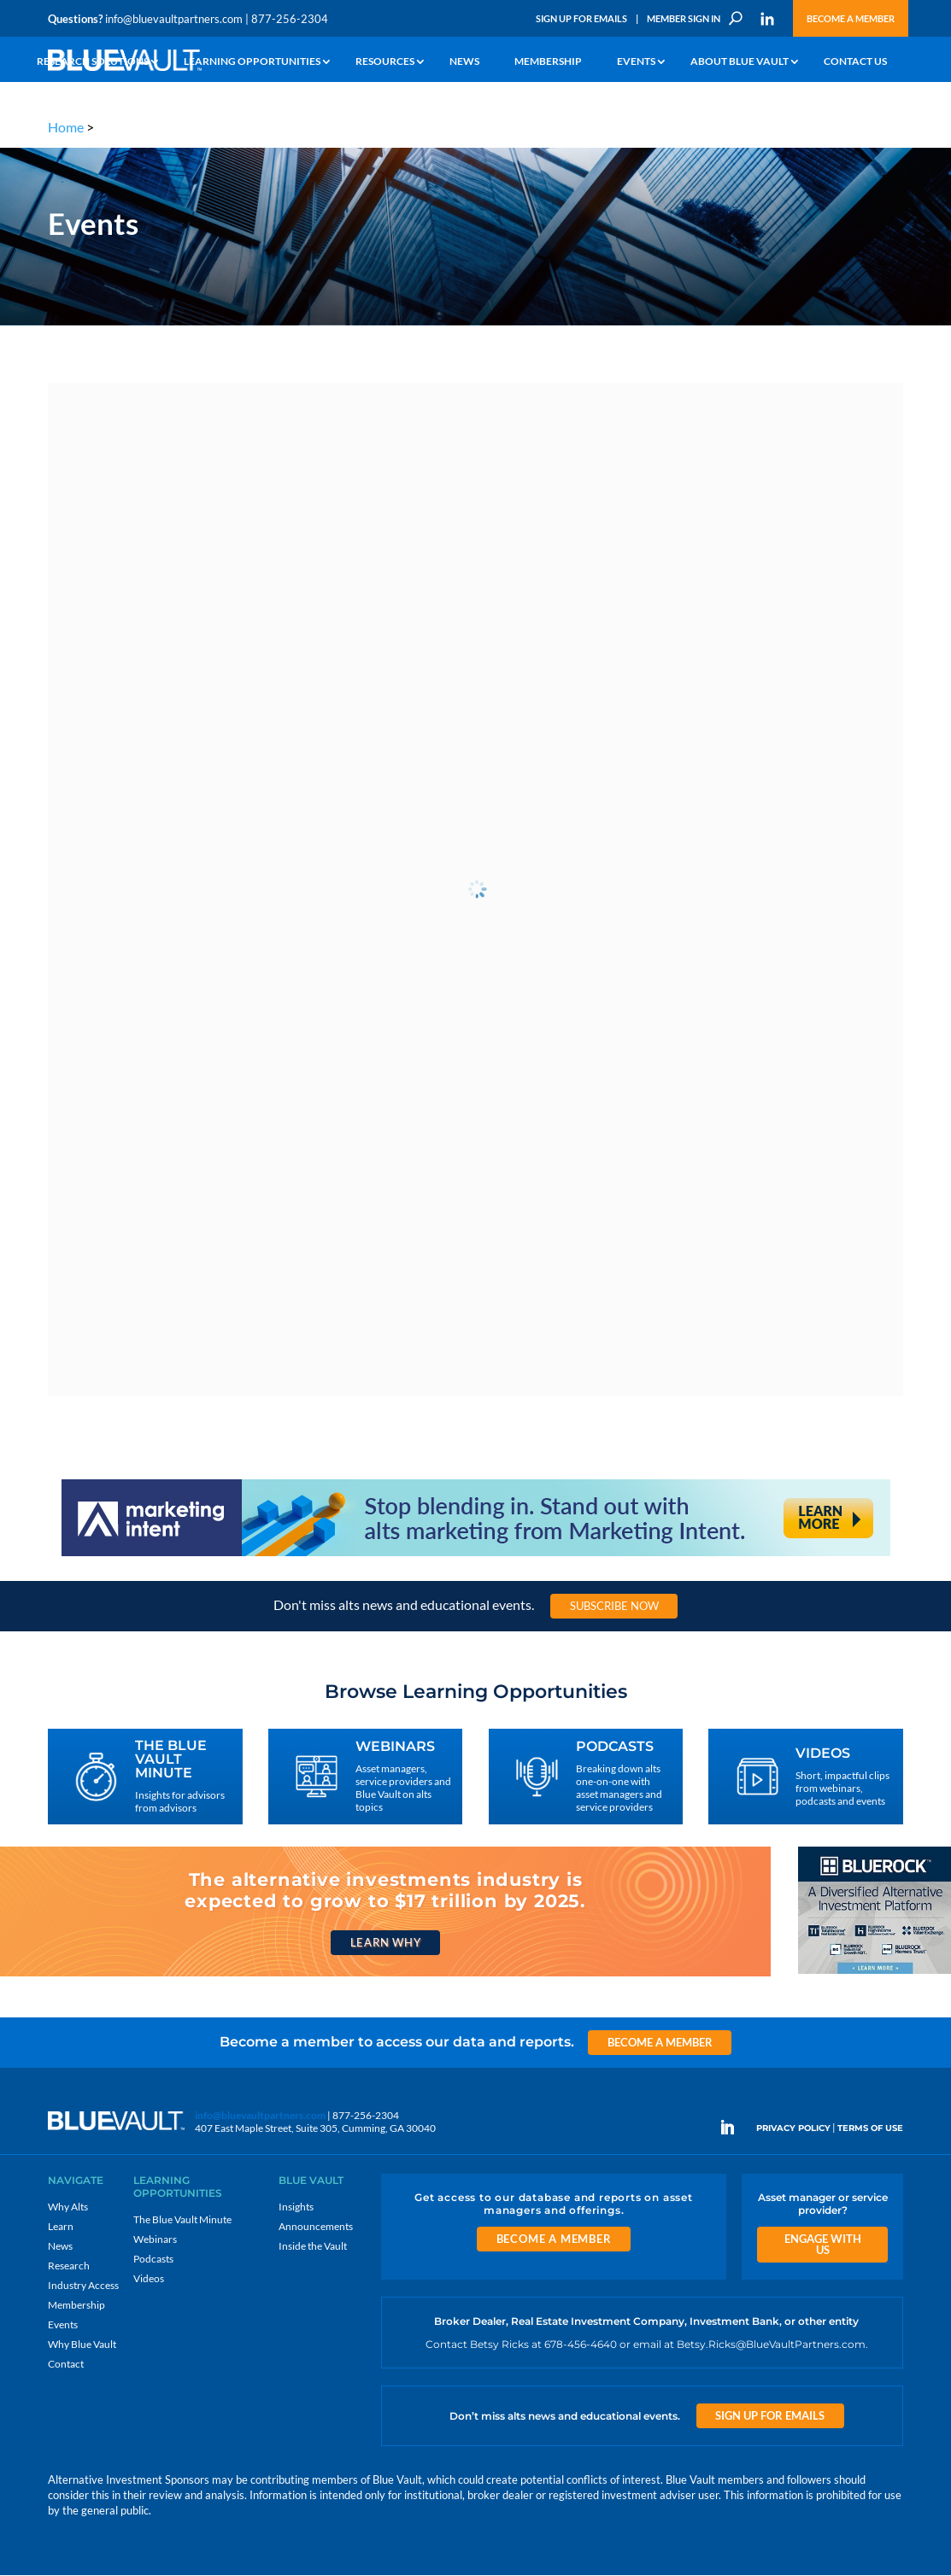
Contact (66, 2363)
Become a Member (851, 18)
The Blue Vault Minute (182, 2219)
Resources (384, 61)
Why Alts (68, 2206)
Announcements (316, 2226)
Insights (296, 2206)
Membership (548, 61)
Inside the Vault (313, 2245)
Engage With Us (822, 2244)
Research (69, 2265)
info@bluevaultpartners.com (174, 19)
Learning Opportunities (252, 61)
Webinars (155, 2239)
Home (66, 127)
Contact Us (855, 61)
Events (636, 61)
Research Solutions (93, 61)
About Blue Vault (739, 61)
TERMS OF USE (870, 2128)
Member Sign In (683, 18)
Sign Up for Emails (581, 18)
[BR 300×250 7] (874, 1973)
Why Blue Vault (82, 2344)
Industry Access (83, 2285)
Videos (148, 2278)
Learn (60, 2226)
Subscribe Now (614, 1606)
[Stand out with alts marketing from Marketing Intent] (476, 1555)
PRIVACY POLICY (793, 2128)
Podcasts (153, 2258)
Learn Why (385, 1942)
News (464, 61)
